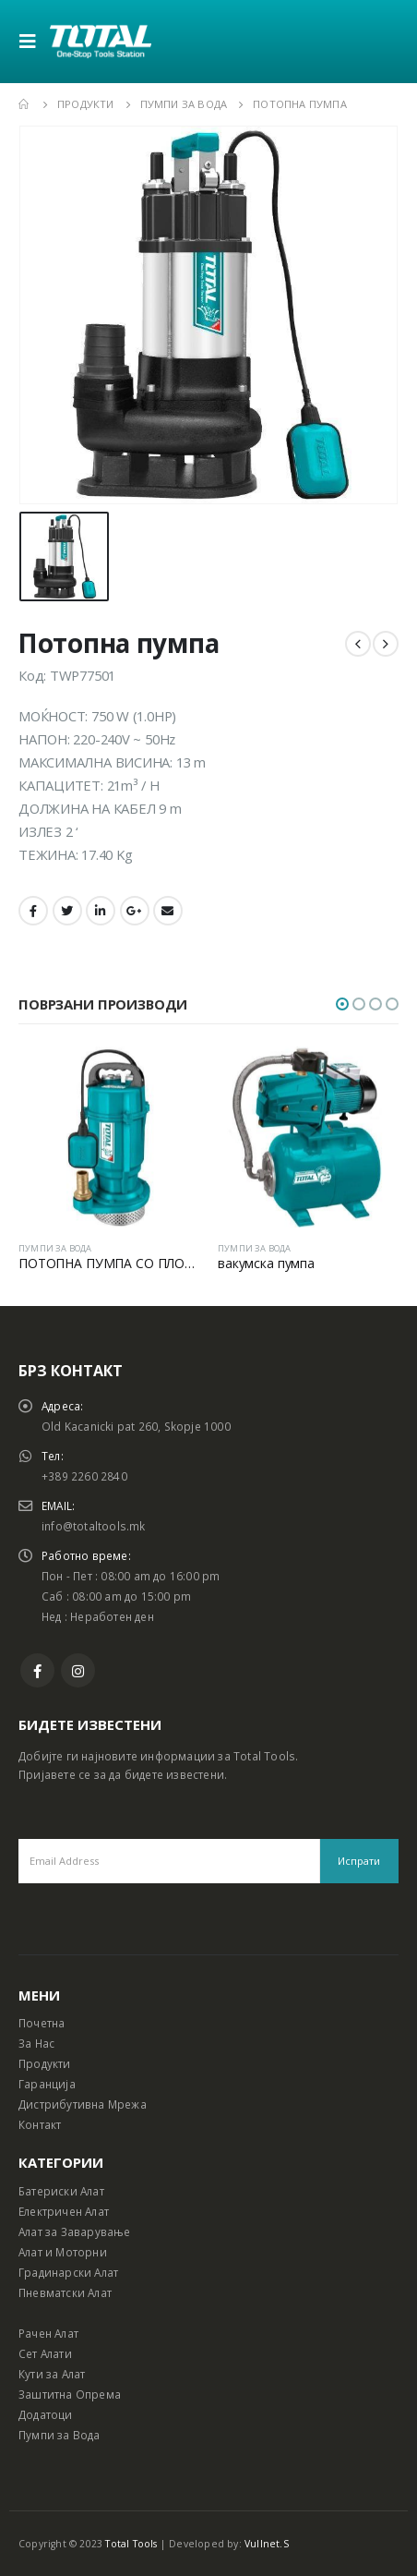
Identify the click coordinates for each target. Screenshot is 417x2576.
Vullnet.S (266, 2543)
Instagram (78, 1670)
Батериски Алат (61, 2190)
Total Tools (131, 2543)
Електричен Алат (63, 2211)
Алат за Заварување (74, 2231)
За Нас (36, 2043)
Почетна (41, 2022)
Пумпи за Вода (59, 2434)
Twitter (67, 910)
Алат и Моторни (62, 2251)
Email (168, 910)
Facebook (33, 910)
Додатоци (45, 2414)
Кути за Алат (51, 2373)
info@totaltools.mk (94, 1525)
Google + (134, 910)
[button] (342, 1004)
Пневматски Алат (65, 2292)
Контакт (39, 2124)
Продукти (44, 2063)
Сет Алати (45, 2353)
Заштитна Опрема (69, 2394)
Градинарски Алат (68, 2272)
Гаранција (47, 2083)
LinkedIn (100, 910)
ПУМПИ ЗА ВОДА (55, 1248)
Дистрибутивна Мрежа (82, 2104)
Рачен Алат (48, 2333)
